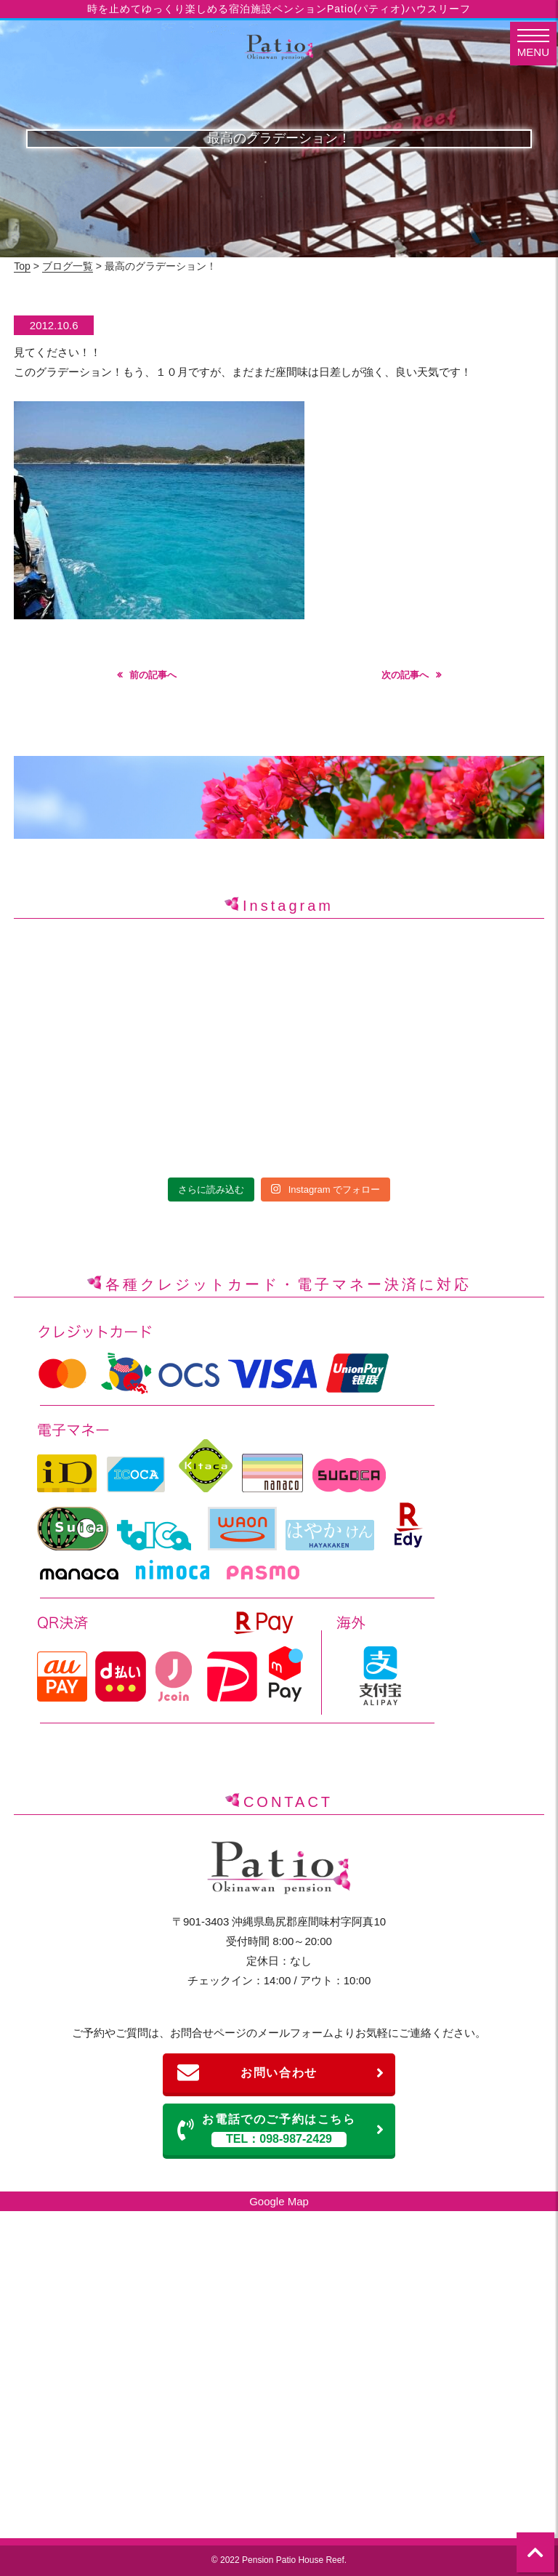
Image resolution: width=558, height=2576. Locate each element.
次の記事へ (405, 674)
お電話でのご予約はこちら (281, 2130)
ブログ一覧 (67, 266)
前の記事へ (153, 674)
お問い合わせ (281, 2073)
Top (22, 266)
